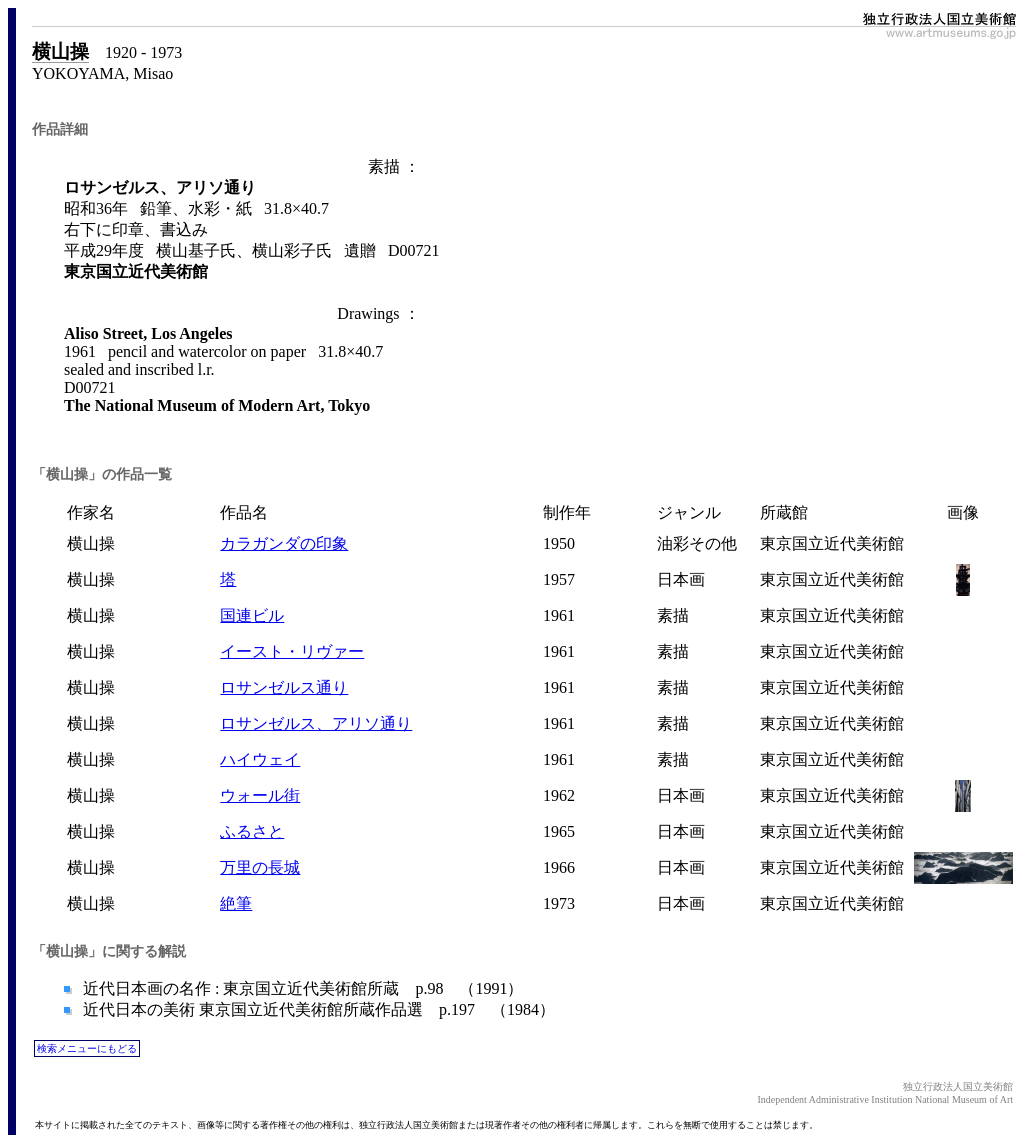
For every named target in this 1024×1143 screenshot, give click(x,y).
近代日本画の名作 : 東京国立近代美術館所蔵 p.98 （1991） (301, 988)
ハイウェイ (260, 759)
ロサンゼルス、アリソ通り (316, 723)
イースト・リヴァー (292, 651)
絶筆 (236, 903)
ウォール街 (260, 795)
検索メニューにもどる (87, 1048)
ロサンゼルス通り (284, 687)
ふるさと (252, 831)
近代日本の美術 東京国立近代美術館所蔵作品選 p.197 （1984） (317, 1009)
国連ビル (252, 615)
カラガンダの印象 (284, 543)
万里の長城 (260, 867)
